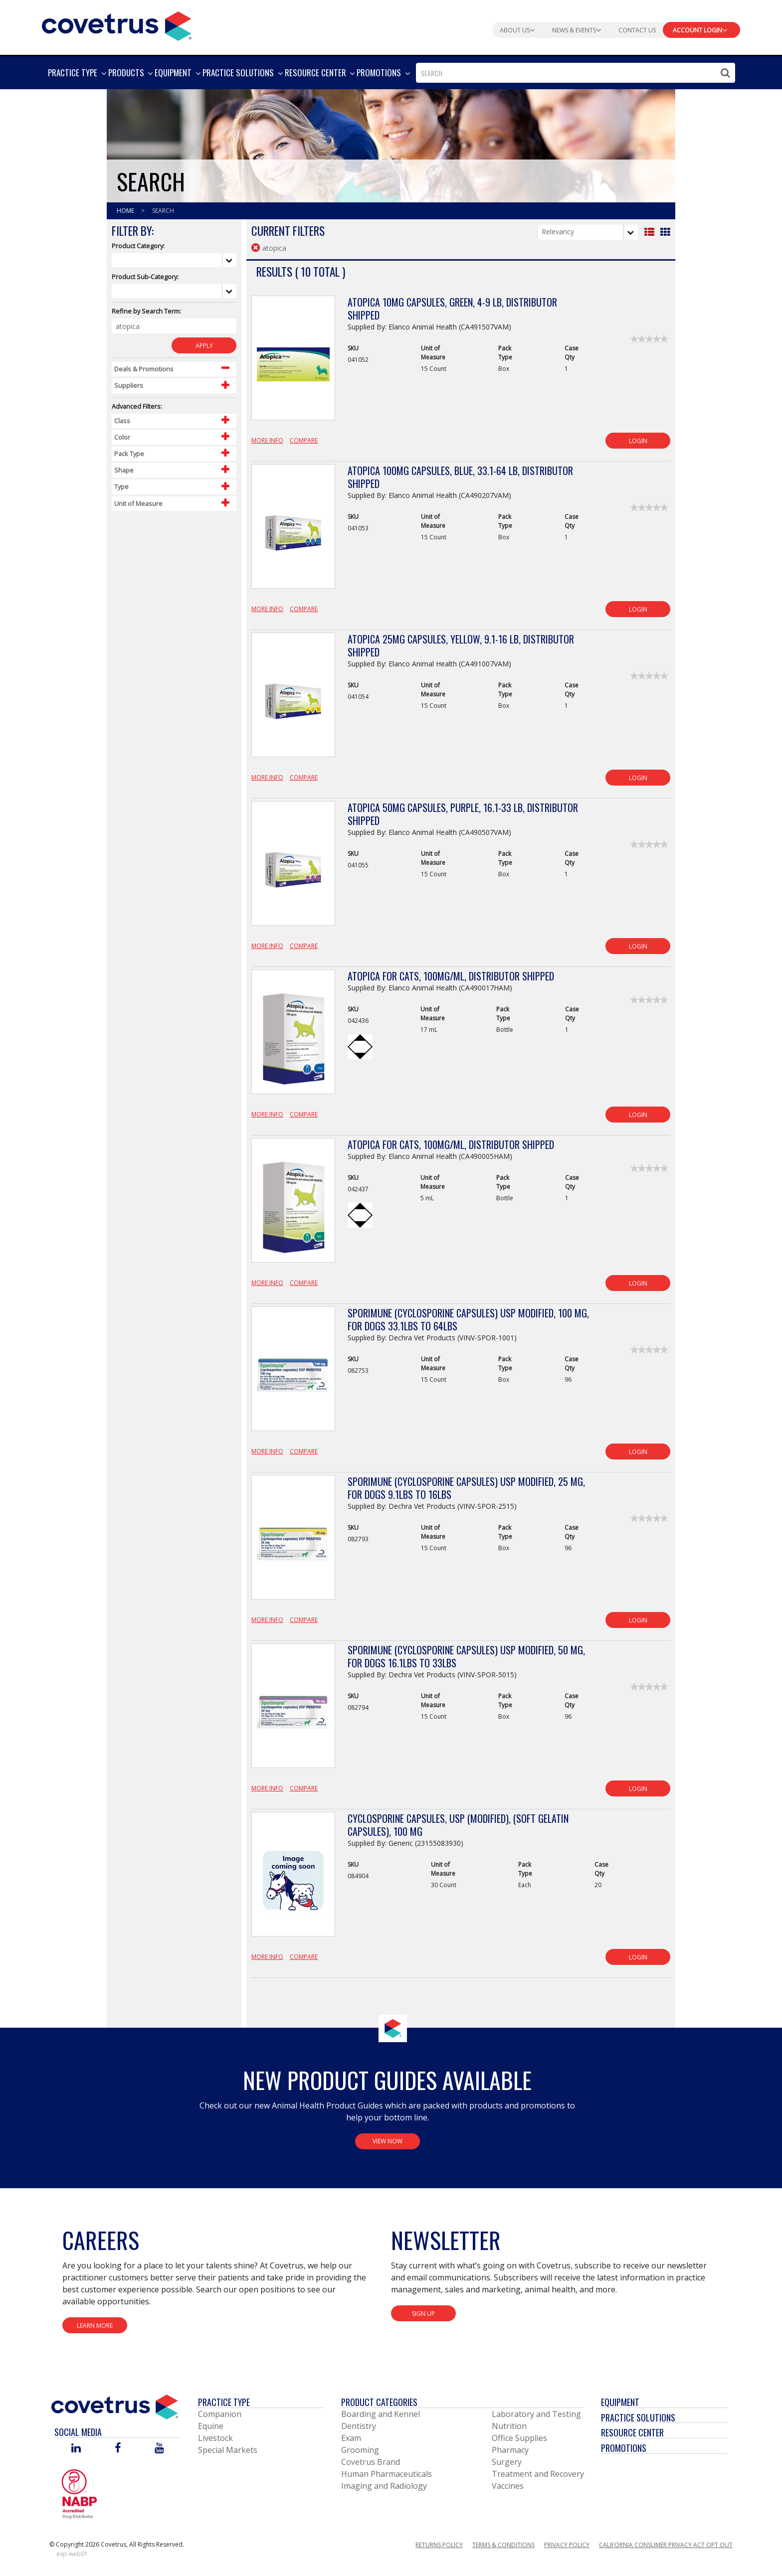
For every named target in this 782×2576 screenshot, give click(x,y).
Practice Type (224, 2402)
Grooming (360, 2449)
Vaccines (508, 2485)
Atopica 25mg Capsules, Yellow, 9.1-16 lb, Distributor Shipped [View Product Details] (461, 645)
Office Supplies (519, 2437)
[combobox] (575, 73)
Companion (219, 2414)
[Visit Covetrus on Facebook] (118, 2448)
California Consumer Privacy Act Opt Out (666, 2545)
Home (126, 210)
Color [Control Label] (122, 437)
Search (163, 210)
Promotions (623, 2447)
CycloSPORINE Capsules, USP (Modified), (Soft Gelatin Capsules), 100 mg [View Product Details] (458, 1825)
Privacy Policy (566, 2545)
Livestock (215, 2437)
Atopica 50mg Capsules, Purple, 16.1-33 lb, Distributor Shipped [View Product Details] (463, 814)
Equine (210, 2425)
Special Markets (227, 2449)
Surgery (507, 2461)
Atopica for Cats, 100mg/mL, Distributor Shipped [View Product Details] (451, 975)
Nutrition (509, 2425)
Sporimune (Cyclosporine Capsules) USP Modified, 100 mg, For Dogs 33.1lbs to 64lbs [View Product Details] (468, 1319)
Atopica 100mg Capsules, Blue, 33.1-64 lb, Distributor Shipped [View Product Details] (460, 477)
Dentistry (358, 2425)
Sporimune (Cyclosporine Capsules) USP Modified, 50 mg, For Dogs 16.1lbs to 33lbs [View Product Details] (466, 1656)
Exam (351, 2437)
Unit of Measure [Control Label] (138, 503)
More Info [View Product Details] (267, 440)
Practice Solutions (638, 2417)
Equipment (620, 2402)
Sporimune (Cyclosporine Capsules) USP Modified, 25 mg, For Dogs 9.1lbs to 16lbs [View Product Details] (466, 1488)
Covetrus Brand (370, 2461)
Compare (304, 440)
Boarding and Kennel (380, 2414)
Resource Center (632, 2432)
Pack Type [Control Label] (129, 453)
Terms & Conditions (503, 2545)
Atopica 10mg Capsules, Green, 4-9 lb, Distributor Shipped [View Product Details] (452, 308)
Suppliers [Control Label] (128, 385)
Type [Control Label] (121, 486)
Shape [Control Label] (124, 470)
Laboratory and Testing (536, 2414)
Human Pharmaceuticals (386, 2473)
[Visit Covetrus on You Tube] (159, 2448)
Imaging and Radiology (384, 2485)
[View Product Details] (293, 363)
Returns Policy (439, 2545)
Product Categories (379, 2402)
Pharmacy (510, 2449)
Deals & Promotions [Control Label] (144, 368)
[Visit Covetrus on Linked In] (76, 2448)
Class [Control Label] (122, 420)
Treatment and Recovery (538, 2473)
